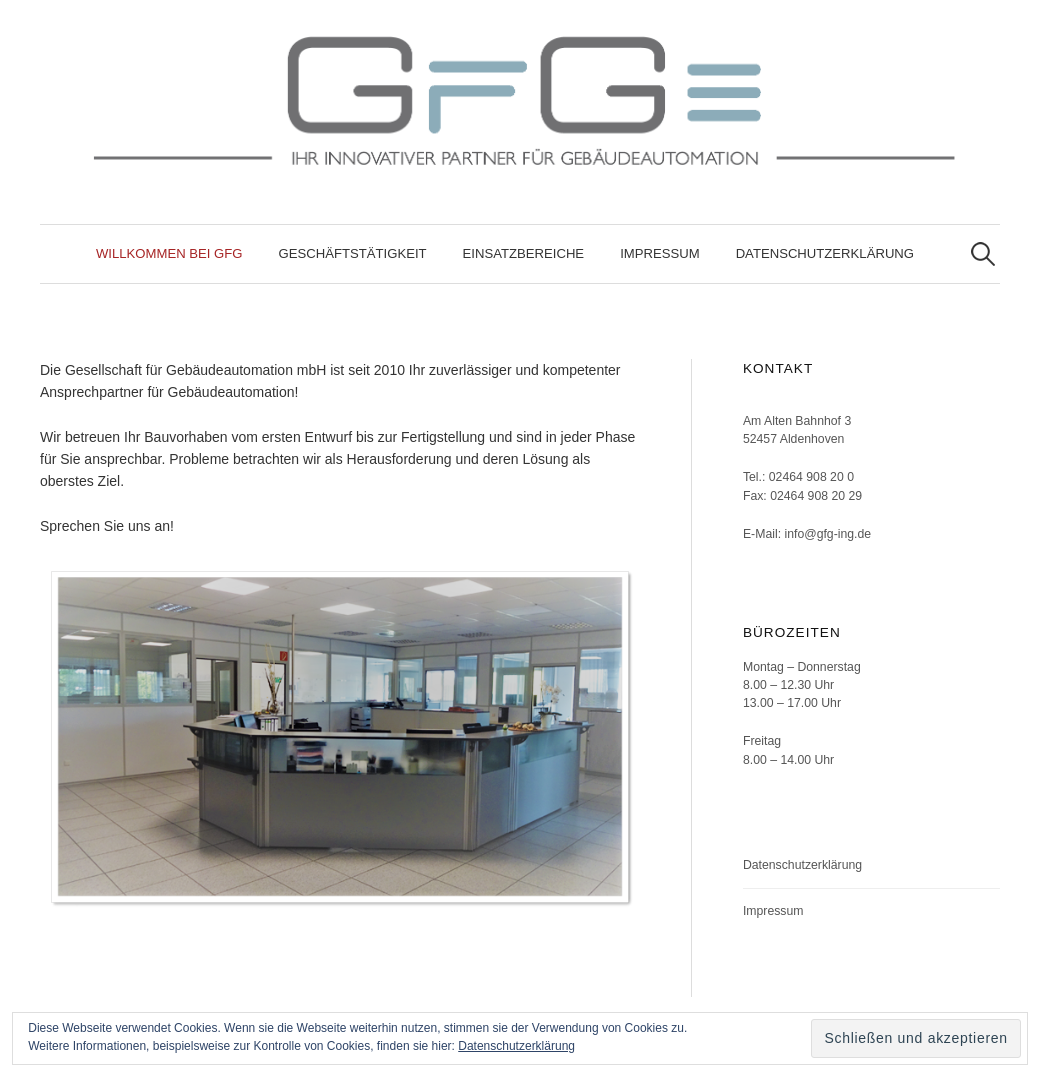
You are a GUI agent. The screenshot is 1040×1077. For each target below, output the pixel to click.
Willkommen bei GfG (169, 253)
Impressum (660, 253)
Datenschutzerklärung (825, 253)
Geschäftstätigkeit (353, 253)
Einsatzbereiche (524, 253)
